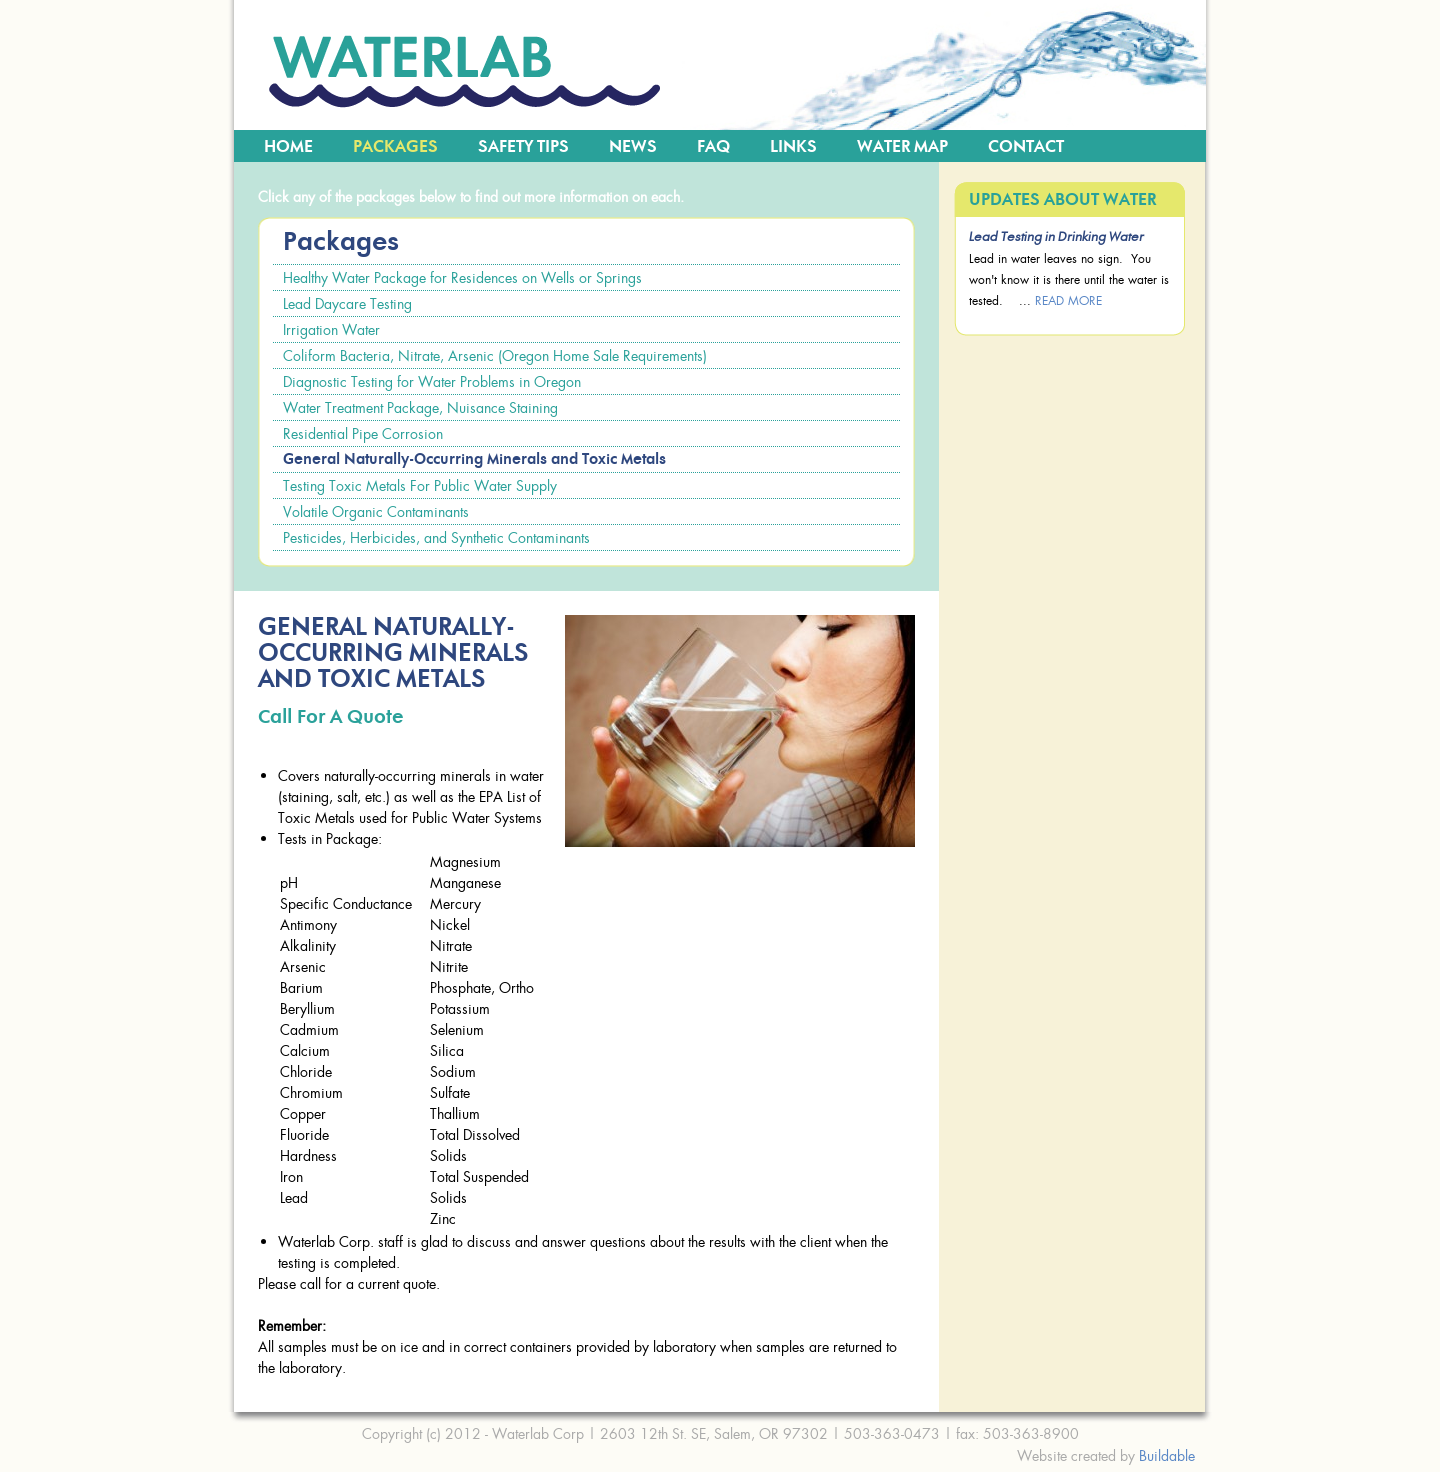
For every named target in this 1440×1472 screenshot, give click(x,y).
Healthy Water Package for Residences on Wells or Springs (462, 277)
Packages (395, 147)
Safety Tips (523, 147)
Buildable (1167, 1455)
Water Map (902, 147)
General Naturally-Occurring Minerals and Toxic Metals (474, 459)
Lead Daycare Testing (347, 303)
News (633, 147)
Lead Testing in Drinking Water (1056, 237)
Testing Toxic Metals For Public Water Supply (420, 485)
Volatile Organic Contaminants (376, 511)
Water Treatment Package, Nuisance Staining (420, 407)
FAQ (713, 147)
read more (1068, 300)
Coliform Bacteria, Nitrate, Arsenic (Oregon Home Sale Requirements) (495, 355)
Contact (1026, 147)
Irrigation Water (331, 329)
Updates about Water (1062, 200)
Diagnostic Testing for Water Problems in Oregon (432, 381)
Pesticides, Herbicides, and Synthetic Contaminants (436, 537)
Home (288, 147)
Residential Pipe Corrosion (363, 433)
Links (793, 147)
